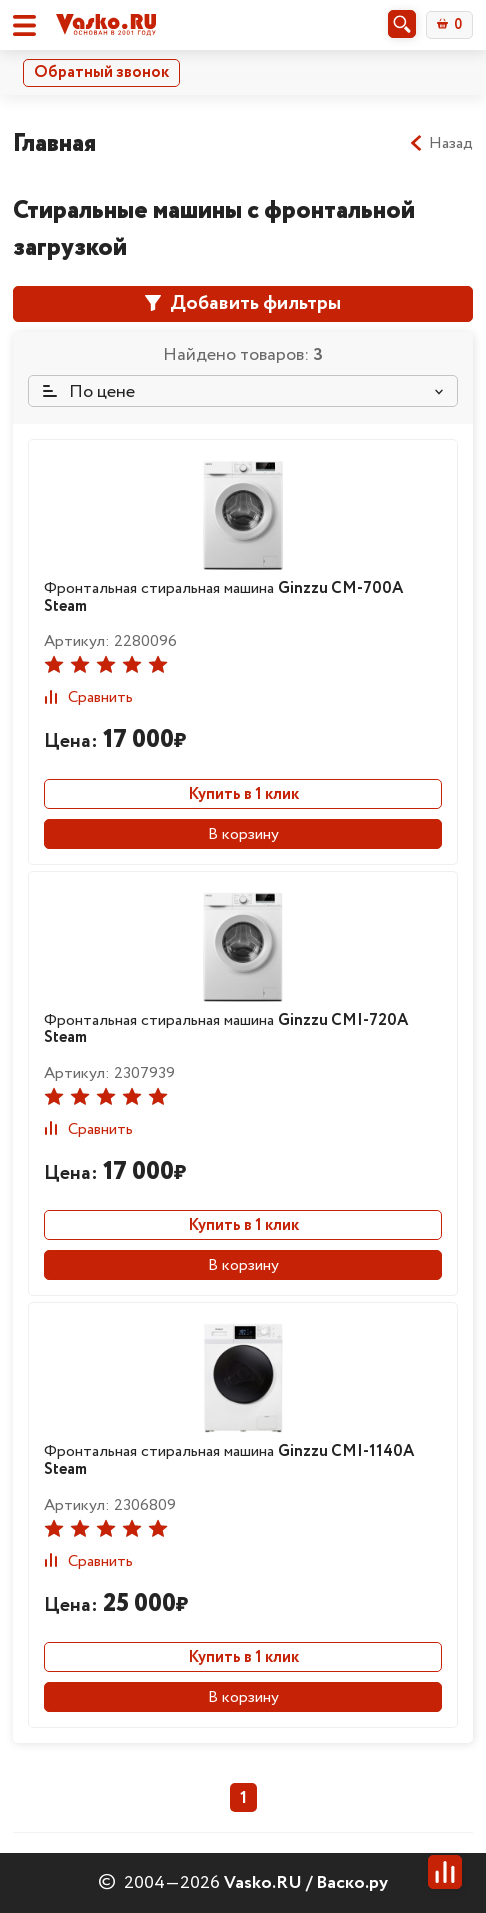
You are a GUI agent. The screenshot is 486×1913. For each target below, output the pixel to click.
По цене (89, 392)
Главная (54, 143)
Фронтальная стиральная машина (223, 597)
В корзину (243, 834)
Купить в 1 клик (243, 794)
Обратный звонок (101, 72)
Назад (440, 144)
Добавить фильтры (243, 303)
